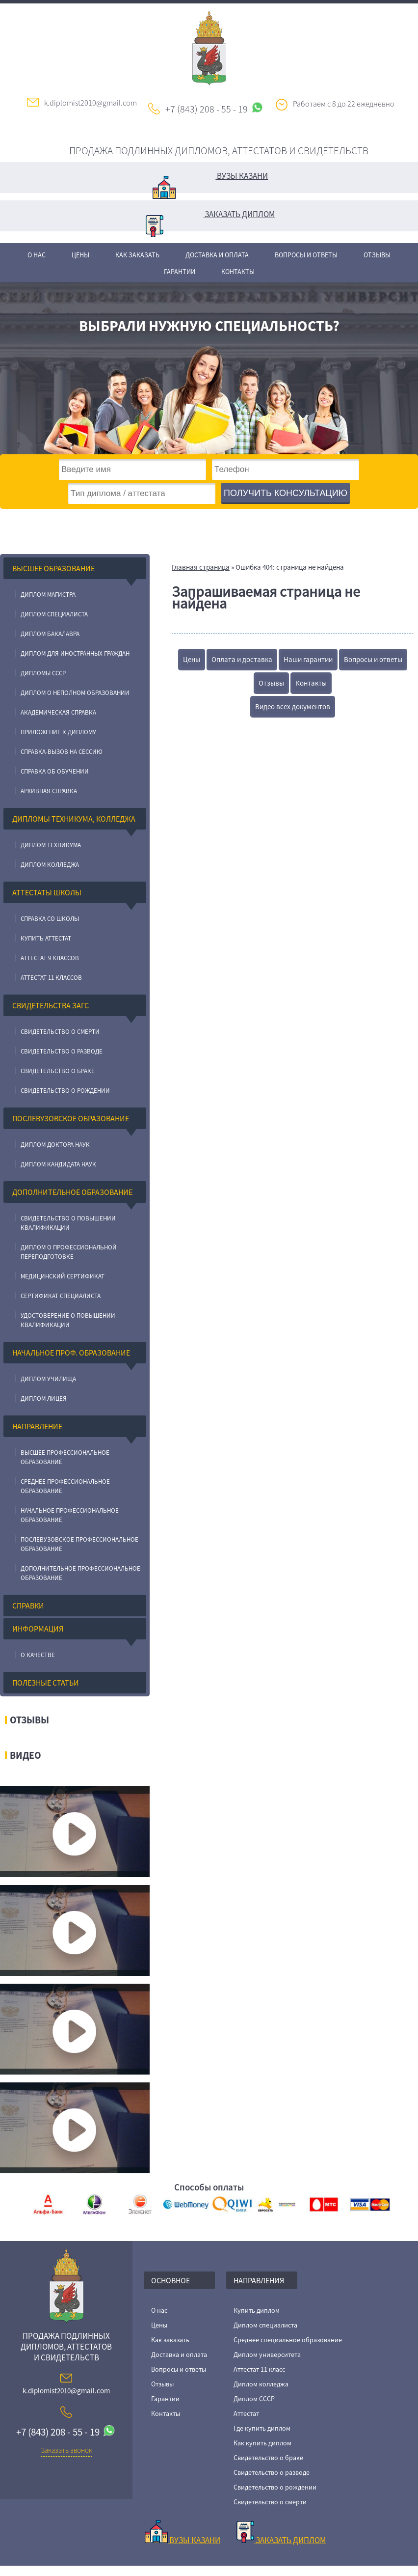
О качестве (38, 1655)
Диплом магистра (48, 594)
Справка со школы (50, 918)
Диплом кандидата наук (58, 1164)
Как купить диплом (262, 2442)
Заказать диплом (210, 220)
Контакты (238, 271)
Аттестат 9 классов (50, 958)
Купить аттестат (46, 938)
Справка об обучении (55, 771)
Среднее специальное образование (288, 2339)
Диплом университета (267, 2354)
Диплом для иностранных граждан (75, 653)
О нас (36, 254)
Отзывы (377, 254)
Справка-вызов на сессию (62, 752)
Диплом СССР (254, 2398)
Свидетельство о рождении (65, 1090)
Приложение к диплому (58, 732)
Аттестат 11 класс (259, 2369)
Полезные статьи (45, 1683)
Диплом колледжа (50, 864)
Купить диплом (257, 2310)
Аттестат (246, 2413)
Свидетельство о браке (58, 1071)
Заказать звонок (66, 2450)
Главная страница (201, 567)
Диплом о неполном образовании (75, 693)
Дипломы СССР (43, 673)
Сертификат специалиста (61, 1296)
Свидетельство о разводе (62, 1051)
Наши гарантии (308, 659)
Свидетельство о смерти (60, 1031)
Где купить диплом (262, 2428)
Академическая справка (58, 712)
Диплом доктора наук (55, 1144)
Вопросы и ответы (306, 254)
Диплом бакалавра (50, 634)
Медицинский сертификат (62, 1276)
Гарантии (179, 271)
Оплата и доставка (241, 659)
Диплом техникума (51, 845)
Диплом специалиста (54, 614)
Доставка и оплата (217, 254)
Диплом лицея (44, 1398)
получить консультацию (285, 493)
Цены (80, 254)
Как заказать (137, 254)
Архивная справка (49, 791)
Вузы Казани (210, 181)
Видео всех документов (292, 706)
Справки (28, 1605)
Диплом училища (48, 1379)
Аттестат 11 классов (51, 977)
